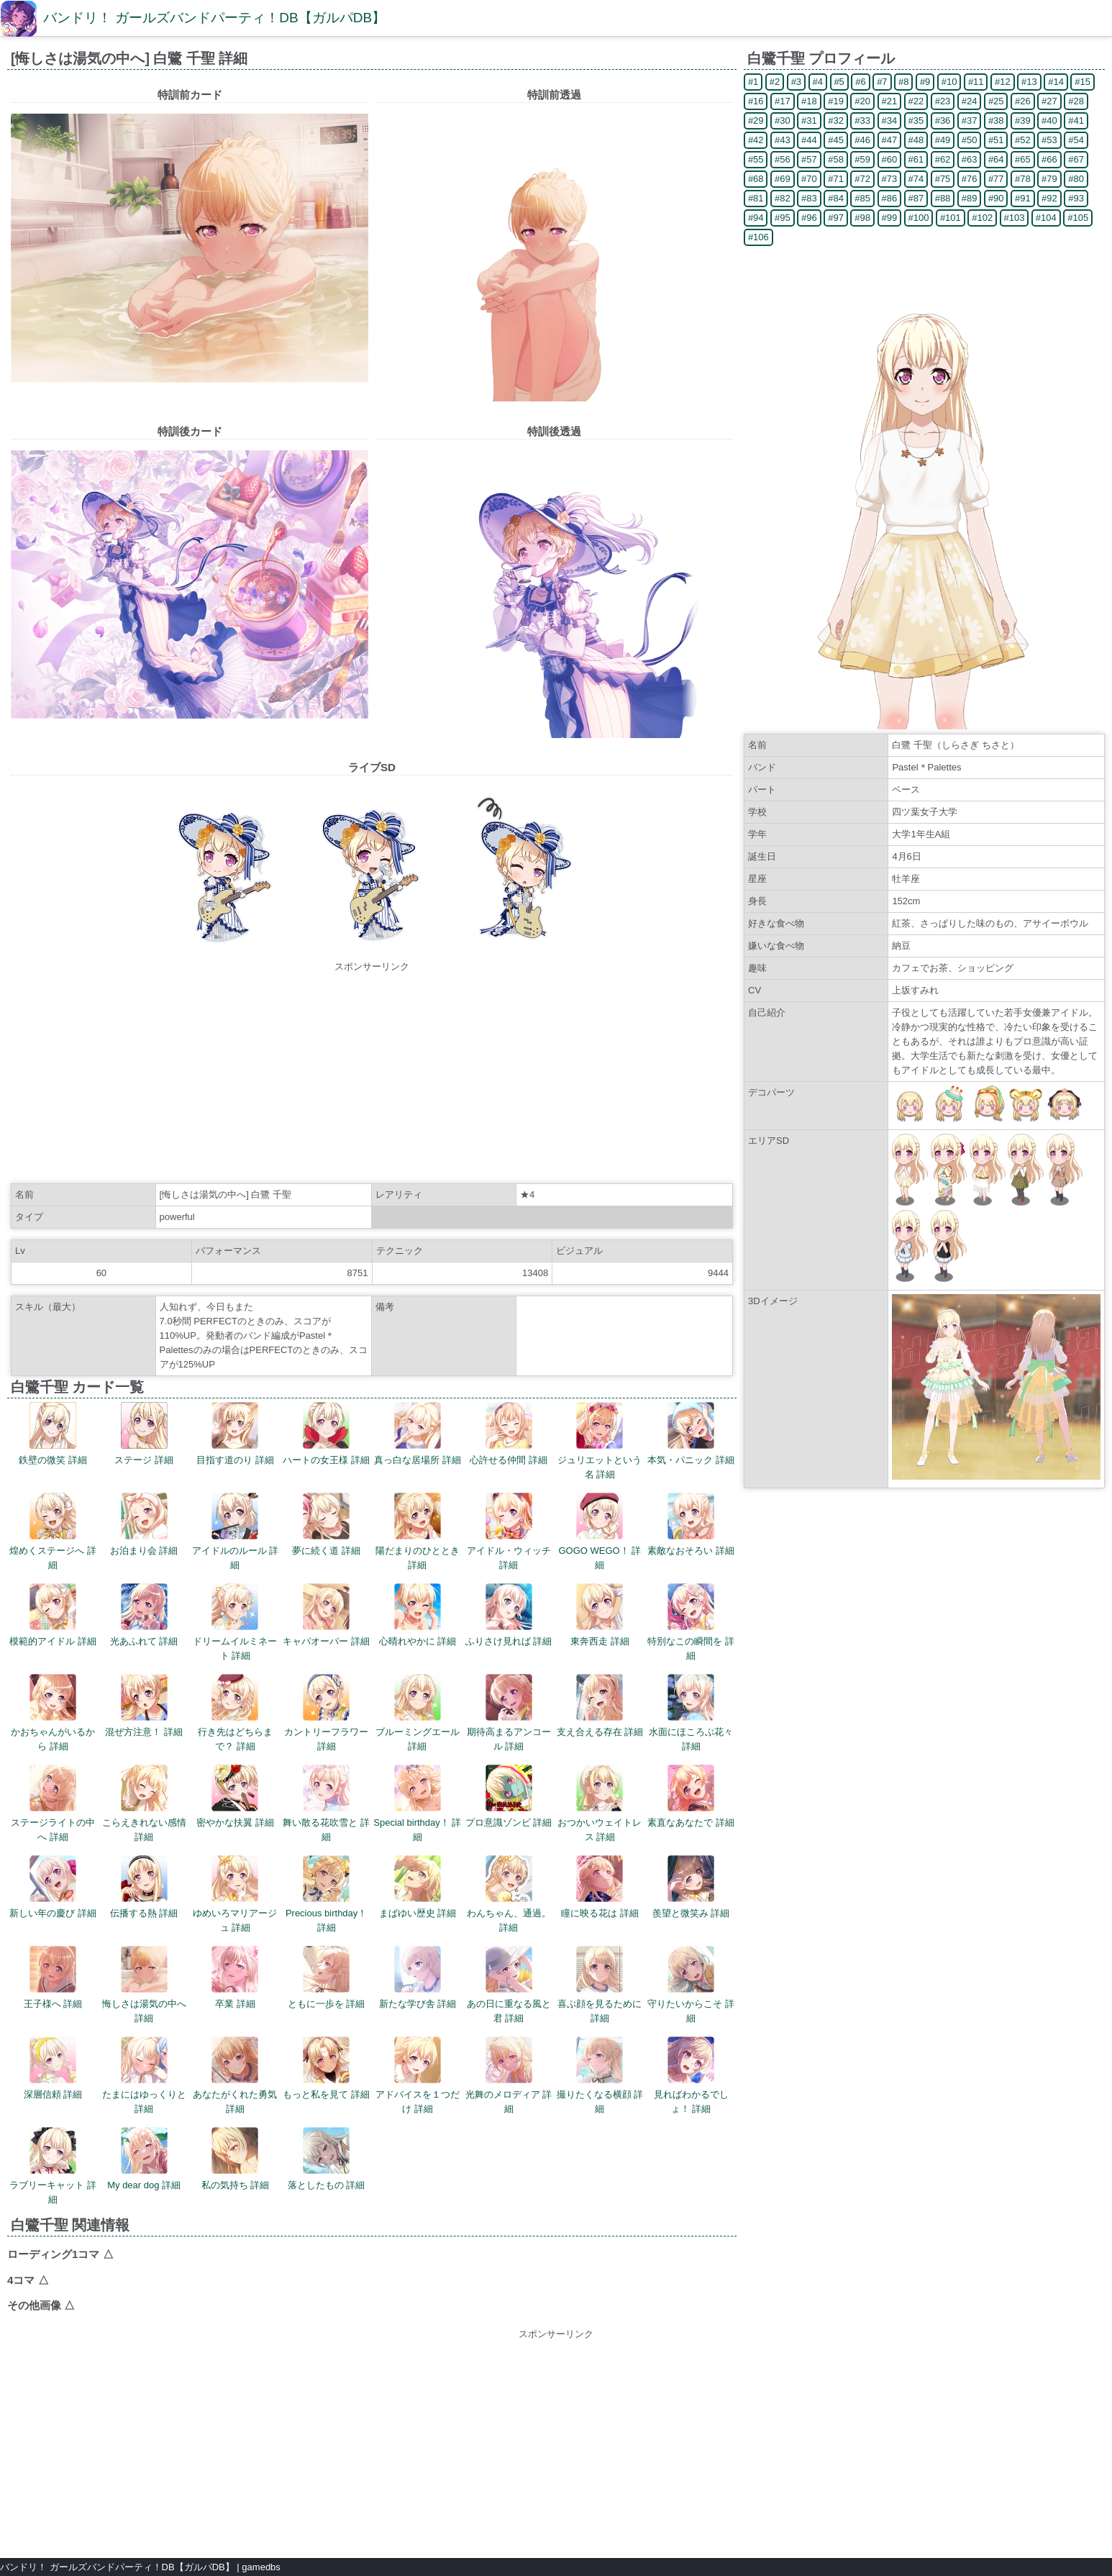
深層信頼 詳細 (53, 2068)
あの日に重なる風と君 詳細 (509, 1985)
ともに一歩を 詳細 (326, 1977)
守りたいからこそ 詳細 (690, 1985)
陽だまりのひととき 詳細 (417, 1531)
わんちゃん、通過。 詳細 (509, 1894)
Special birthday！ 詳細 (417, 1803)
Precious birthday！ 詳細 (326, 1894)
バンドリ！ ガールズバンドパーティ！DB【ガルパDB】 (214, 17)
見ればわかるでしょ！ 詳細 (691, 2075)
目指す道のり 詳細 (235, 1433)
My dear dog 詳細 (144, 2158)
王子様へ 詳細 (53, 1977)
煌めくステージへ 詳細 (52, 1531)
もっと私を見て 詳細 (326, 2068)
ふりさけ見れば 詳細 (508, 1615)
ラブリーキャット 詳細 (52, 2166)
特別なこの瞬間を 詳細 (690, 1622)
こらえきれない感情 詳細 (144, 1803)
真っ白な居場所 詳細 (417, 1433)
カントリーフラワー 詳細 (326, 1713)
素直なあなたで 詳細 (690, 1796)
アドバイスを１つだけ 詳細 (417, 2075)
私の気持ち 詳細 (235, 2158)
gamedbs (261, 2567)
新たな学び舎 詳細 (418, 1977)
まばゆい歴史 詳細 (418, 1887)
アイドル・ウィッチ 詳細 (509, 1531)
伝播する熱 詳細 (144, 1887)
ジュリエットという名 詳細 (599, 1441)
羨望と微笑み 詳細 (691, 1887)
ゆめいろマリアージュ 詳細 (235, 1894)
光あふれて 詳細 (144, 1615)
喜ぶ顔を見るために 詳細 (599, 1985)
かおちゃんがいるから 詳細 (53, 1713)
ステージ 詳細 (143, 1433)
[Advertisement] (372, 1074)
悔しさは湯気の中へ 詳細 (144, 1985)
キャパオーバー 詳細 (326, 1615)
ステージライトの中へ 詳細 (53, 1803)
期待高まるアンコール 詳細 (509, 1713)
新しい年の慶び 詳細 (52, 1887)
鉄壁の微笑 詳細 (53, 1433)
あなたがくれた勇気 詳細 (235, 2075)
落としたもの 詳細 (326, 2158)
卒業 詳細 (234, 1977)
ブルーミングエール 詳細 (417, 1713)
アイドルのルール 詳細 (235, 1531)
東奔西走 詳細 (599, 1615)
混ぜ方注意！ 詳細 (144, 1705)
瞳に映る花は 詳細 (600, 1887)
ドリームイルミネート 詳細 (235, 1622)
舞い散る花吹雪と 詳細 (326, 1803)
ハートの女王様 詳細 (326, 1433)
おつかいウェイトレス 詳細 (599, 1803)
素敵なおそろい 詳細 (690, 1524)
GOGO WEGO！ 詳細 (599, 1531)
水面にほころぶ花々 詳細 (691, 1713)
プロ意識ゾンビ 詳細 (508, 1796)
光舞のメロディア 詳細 (508, 2075)
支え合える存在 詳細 (600, 1705)
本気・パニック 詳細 (690, 1433)
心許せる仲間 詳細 (508, 1433)
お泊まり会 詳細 (144, 1524)
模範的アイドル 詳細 (52, 1615)
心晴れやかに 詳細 (418, 1615)
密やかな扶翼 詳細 (235, 1796)
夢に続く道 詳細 (326, 1524)
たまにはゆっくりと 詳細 (144, 2075)
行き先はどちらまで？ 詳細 (235, 1713)
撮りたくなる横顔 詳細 (600, 2075)
